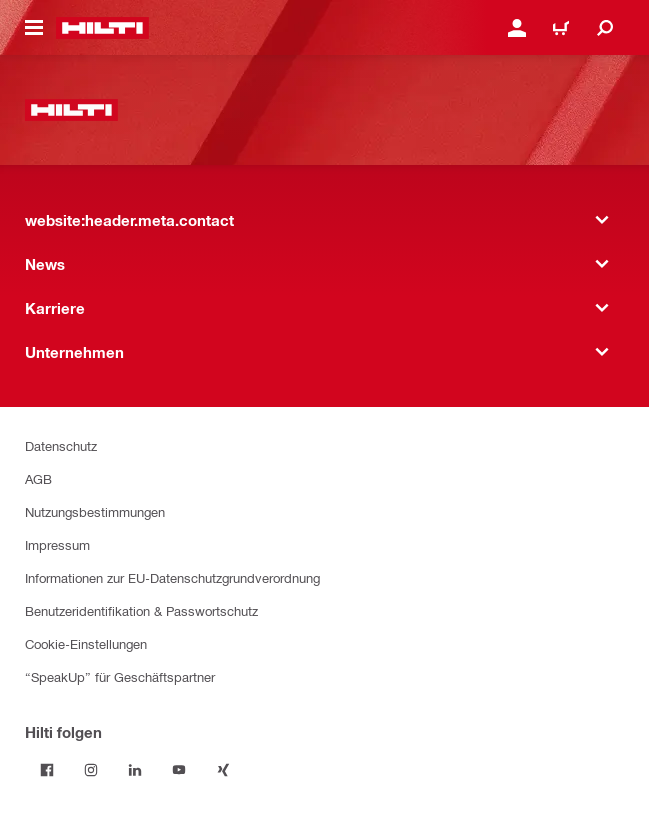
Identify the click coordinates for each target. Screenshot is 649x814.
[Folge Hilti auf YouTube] (179, 770)
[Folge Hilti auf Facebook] (47, 770)
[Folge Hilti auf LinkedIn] (135, 770)
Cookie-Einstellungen (86, 643)
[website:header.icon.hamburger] (34, 28)
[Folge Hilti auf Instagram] (91, 770)
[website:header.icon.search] (605, 28)
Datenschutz (61, 445)
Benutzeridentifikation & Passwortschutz (141, 610)
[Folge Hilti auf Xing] (223, 770)
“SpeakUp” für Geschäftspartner (120, 676)
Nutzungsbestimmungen (95, 511)
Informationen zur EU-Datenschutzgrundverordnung (172, 577)
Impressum (57, 544)
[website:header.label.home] (102, 28)
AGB (38, 478)
